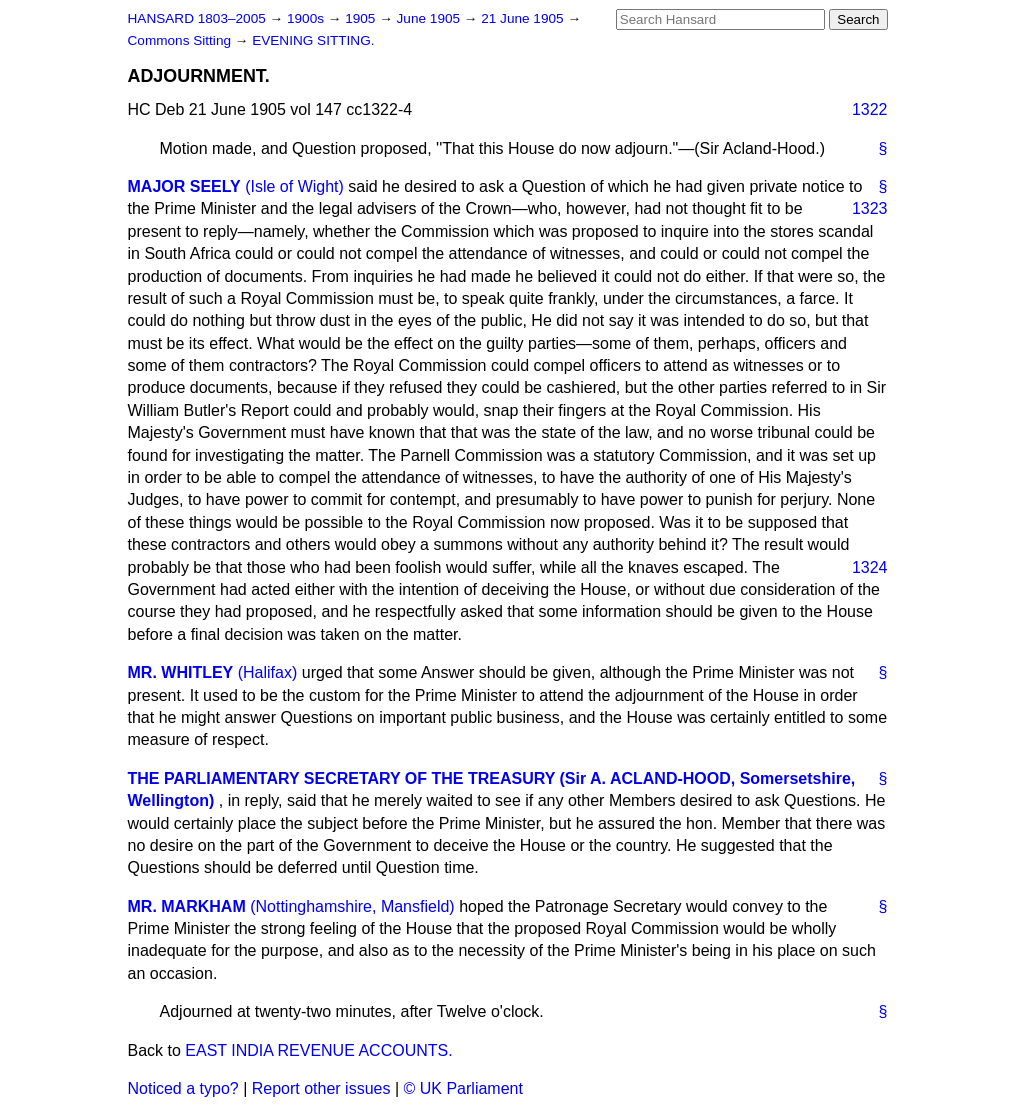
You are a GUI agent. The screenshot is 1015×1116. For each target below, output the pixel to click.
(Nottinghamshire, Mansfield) (352, 906)
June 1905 (430, 18)
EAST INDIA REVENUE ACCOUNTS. (318, 1050)
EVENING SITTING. (313, 40)
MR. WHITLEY (181, 672)
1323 (870, 208)
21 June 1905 (524, 18)
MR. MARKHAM (187, 906)
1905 (362, 18)
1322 (870, 109)
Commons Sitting (181, 40)
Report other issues (321, 1088)
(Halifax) (268, 672)
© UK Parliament (463, 1088)
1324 (870, 567)
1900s (307, 18)
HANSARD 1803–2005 (197, 18)
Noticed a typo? (183, 1088)
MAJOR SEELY (184, 186)
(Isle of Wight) (294, 186)
